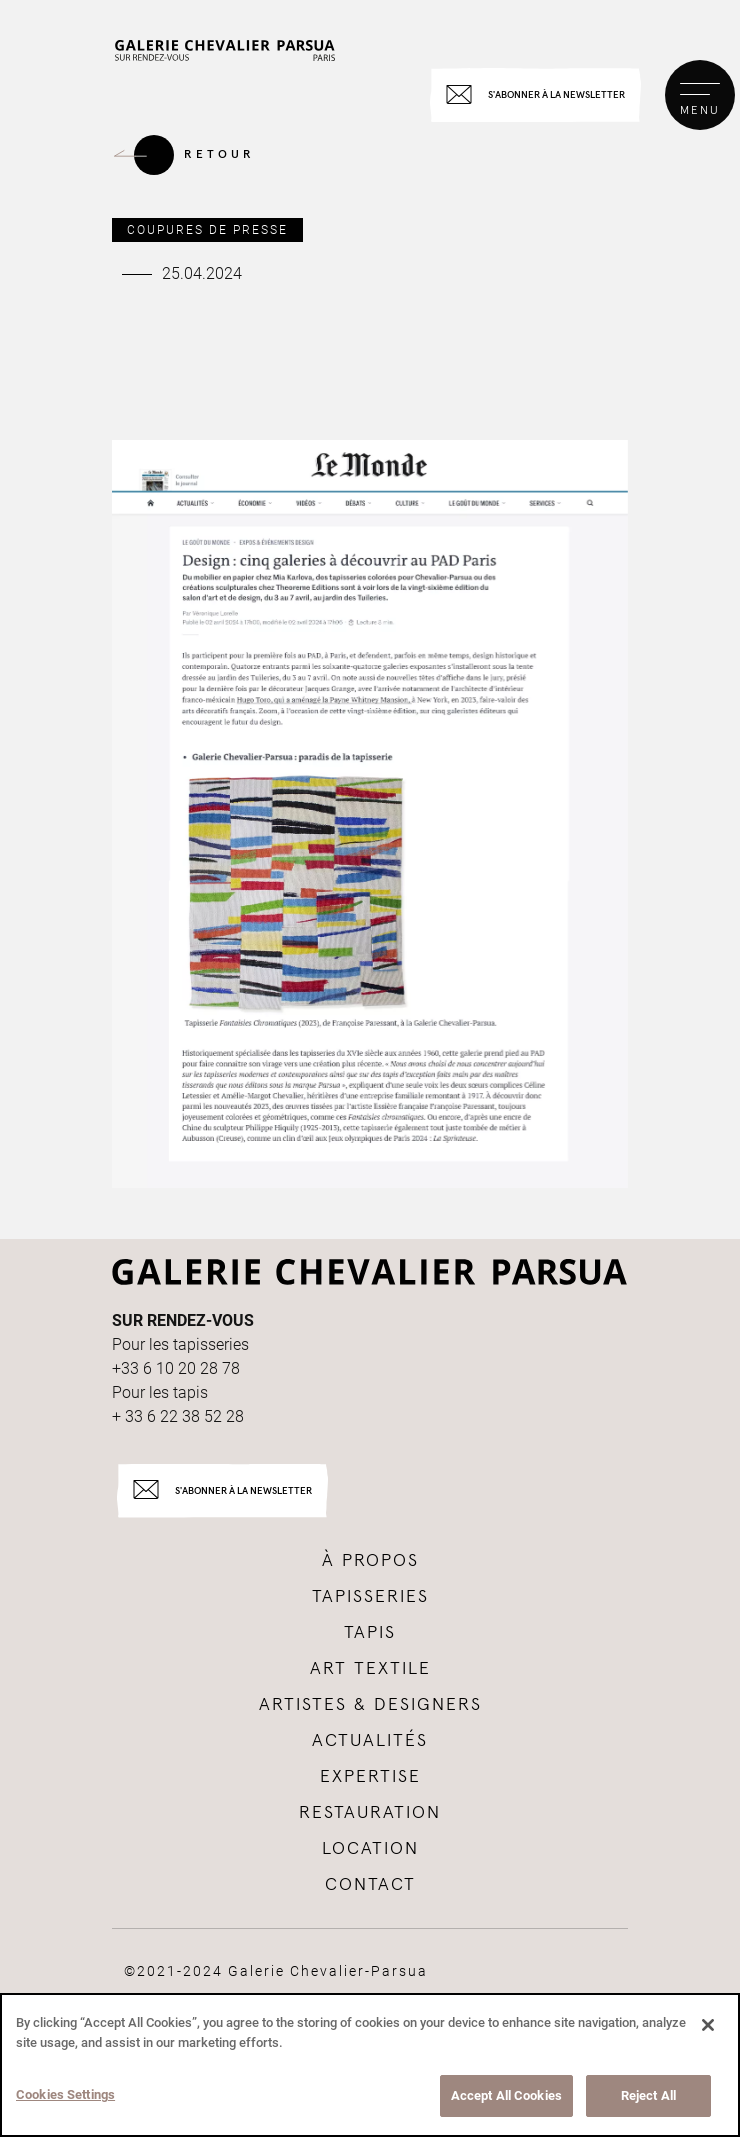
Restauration (370, 1813)
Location (370, 1849)
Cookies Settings (65, 2094)
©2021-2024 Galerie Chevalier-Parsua (276, 1971)
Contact (370, 1885)
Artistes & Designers (370, 1705)
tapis (370, 1633)
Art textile (370, 1669)
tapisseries (370, 1597)
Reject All (648, 2095)
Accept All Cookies (506, 2095)
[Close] (708, 2025)
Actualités (370, 1741)
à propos (370, 1561)
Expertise (370, 1777)
